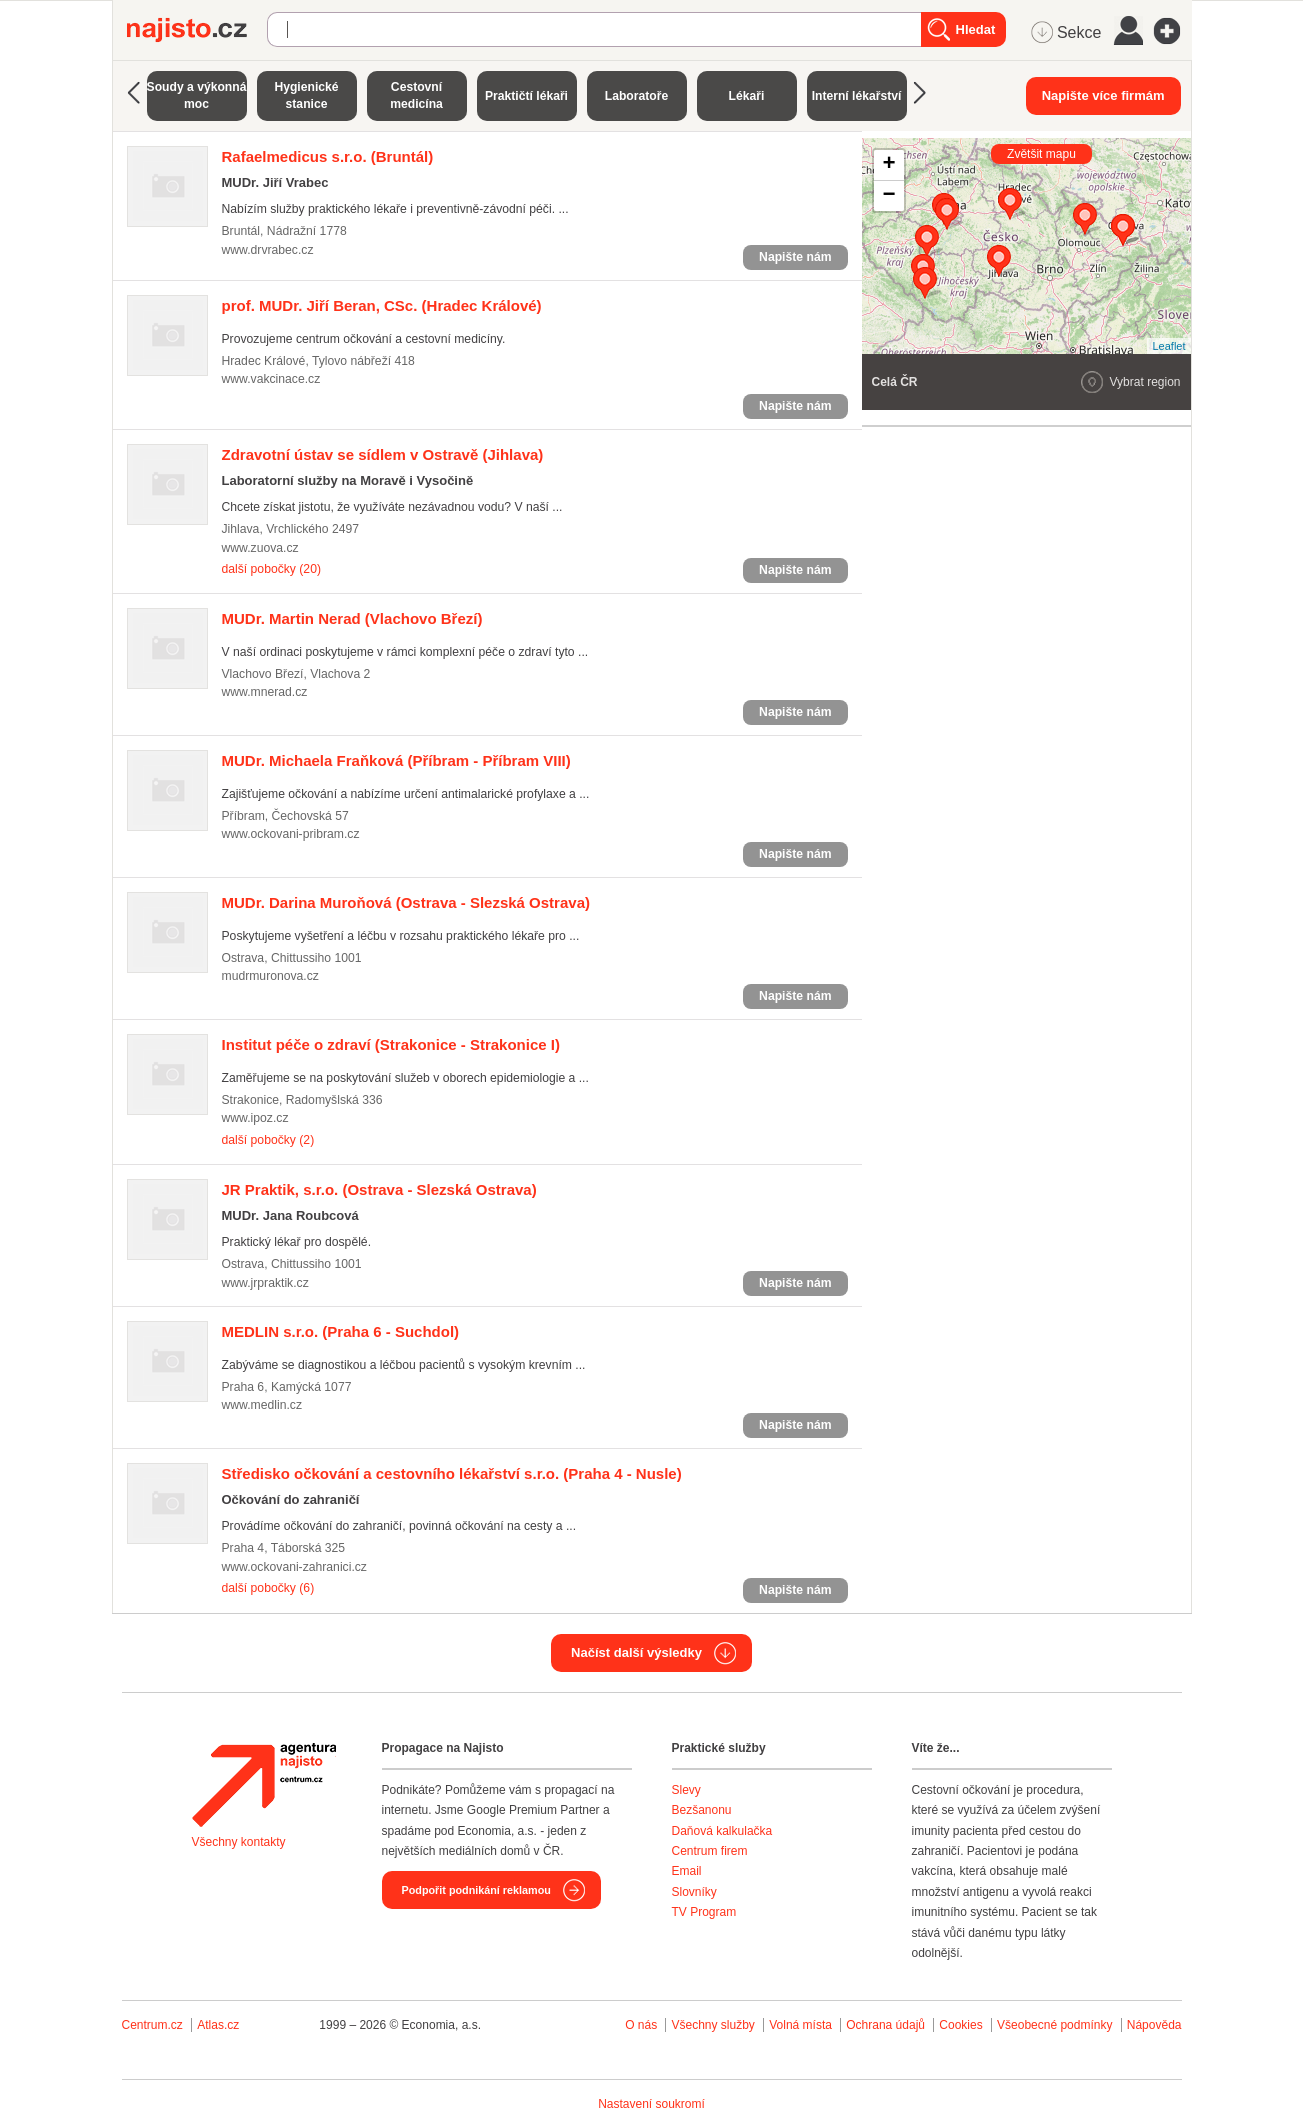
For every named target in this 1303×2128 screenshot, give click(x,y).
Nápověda (1154, 2025)
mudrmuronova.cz (270, 976)
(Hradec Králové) (382, 305)
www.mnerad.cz (265, 692)
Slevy (686, 1790)
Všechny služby (714, 2025)
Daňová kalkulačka (722, 1831)
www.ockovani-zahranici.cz (294, 1567)
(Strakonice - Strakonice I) (391, 1044)
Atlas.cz (218, 2025)
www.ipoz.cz (255, 1118)
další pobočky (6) (268, 1588)
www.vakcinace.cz (271, 379)
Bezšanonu (702, 1810)
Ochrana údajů (885, 2025)
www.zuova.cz (260, 548)
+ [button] (888, 165)
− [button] (888, 196)
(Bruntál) (328, 156)
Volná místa (800, 2025)
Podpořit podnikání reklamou (476, 1890)
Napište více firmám (1103, 95)
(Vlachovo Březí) (352, 618)
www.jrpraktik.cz (265, 1283)
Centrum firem (710, 1851)
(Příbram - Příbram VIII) (396, 760)
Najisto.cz (197, 30)
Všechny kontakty (239, 1842)
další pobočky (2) (268, 1140)
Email (687, 1871)
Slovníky (694, 1892)
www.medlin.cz (262, 1405)
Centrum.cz (152, 2025)
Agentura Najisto (264, 1785)
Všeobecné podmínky (1054, 2025)
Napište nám (795, 257)
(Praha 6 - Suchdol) (341, 1331)
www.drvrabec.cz (268, 250)
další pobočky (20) (271, 569)
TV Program (704, 1912)
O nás (641, 2025)
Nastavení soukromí (651, 2104)
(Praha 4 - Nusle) (452, 1473)
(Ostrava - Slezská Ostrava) (406, 902)
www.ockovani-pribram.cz (291, 834)
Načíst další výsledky (636, 1652)
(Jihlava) (383, 454)
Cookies (960, 2025)
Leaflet (1168, 346)
